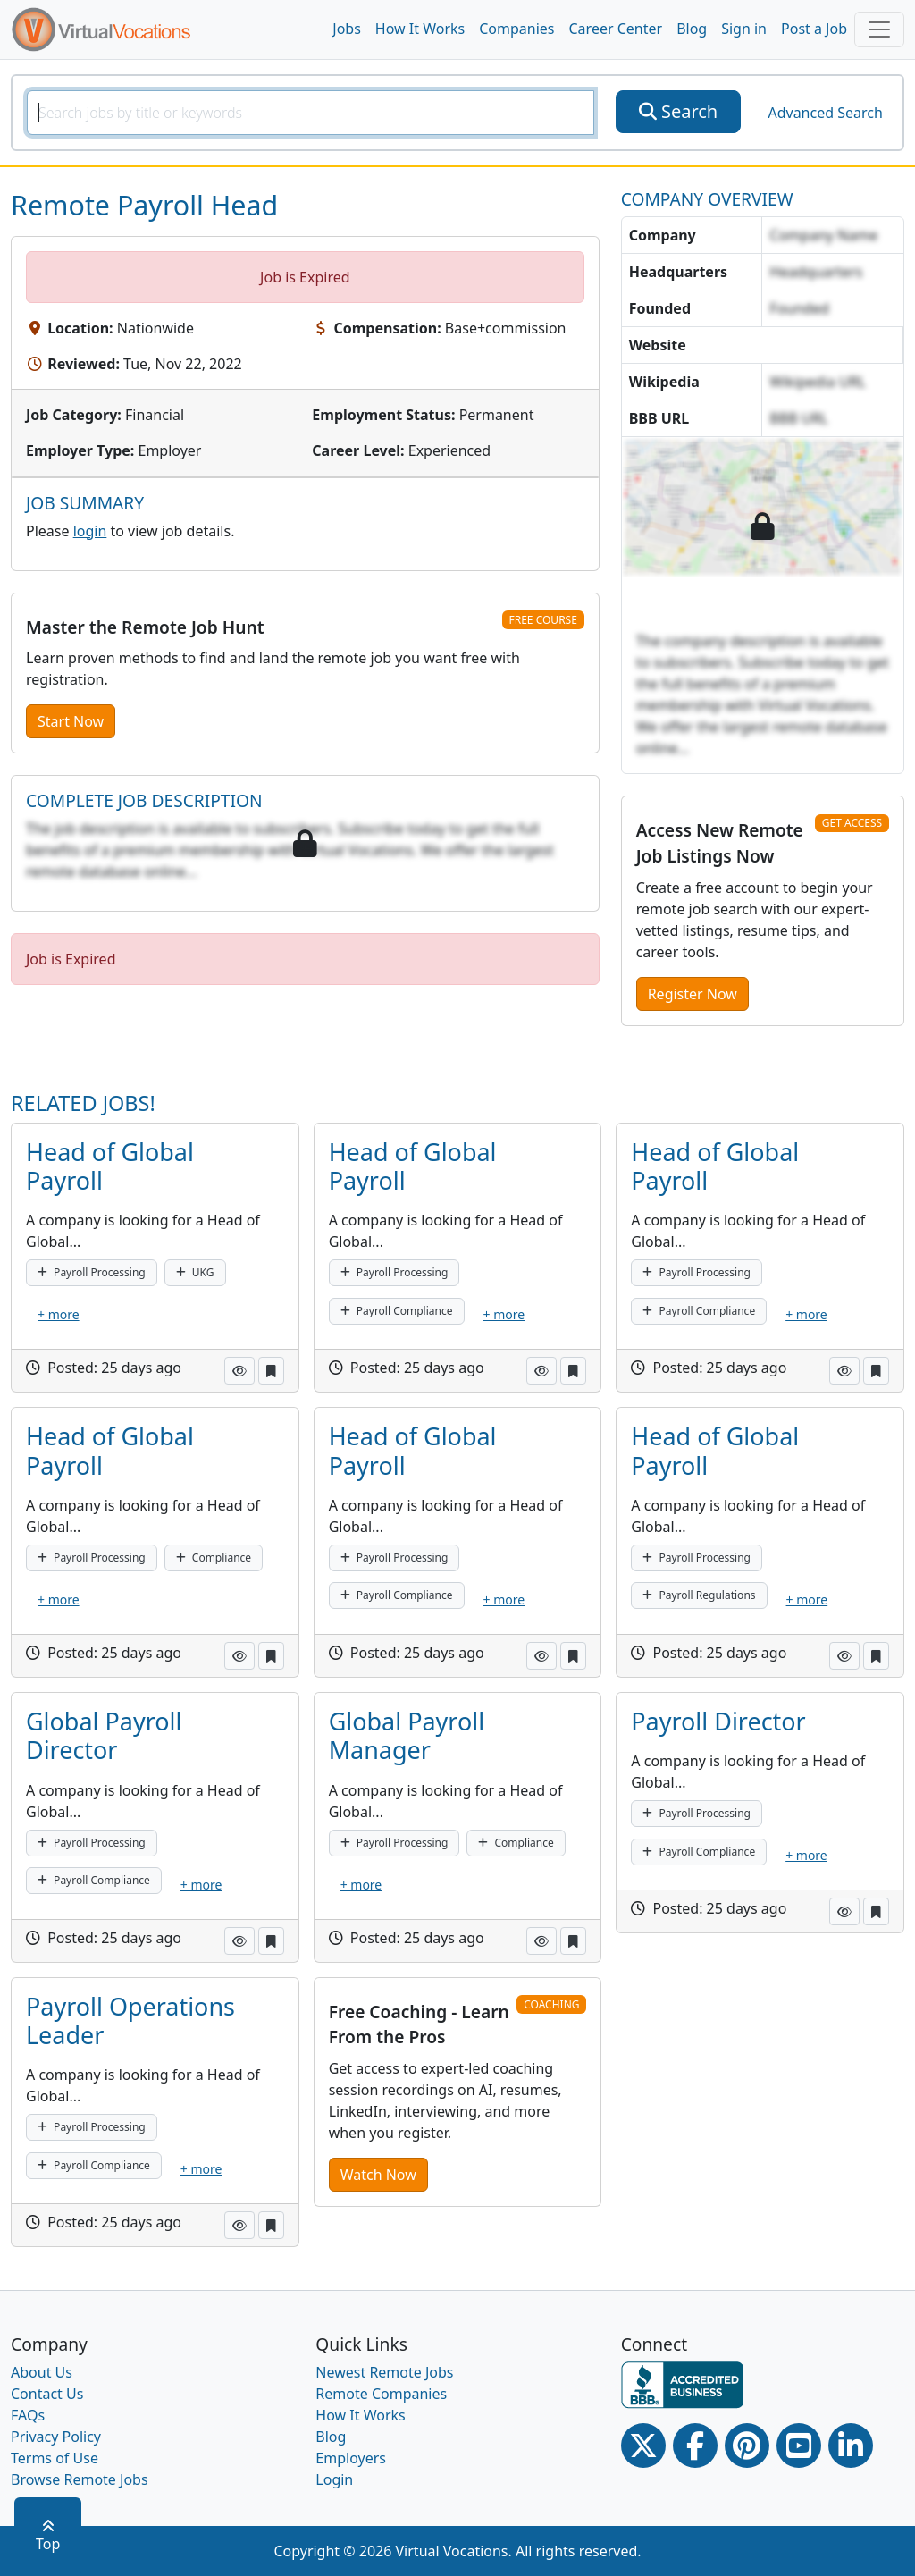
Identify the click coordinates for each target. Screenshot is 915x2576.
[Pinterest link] (747, 2445)
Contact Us (47, 2393)
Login (334, 2479)
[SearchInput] (310, 112)
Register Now (692, 994)
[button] (239, 1371)
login (90, 531)
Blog (691, 28)
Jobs (346, 28)
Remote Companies (381, 2393)
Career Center (616, 28)
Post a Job (814, 28)
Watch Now (378, 2175)
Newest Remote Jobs (384, 2372)
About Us (41, 2372)
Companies (516, 28)
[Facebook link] (695, 2445)
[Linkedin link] (850, 2445)
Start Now (71, 721)
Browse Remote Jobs (79, 2479)
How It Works (420, 28)
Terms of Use (54, 2458)
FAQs (28, 2415)
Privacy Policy (56, 2436)
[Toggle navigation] (879, 29)
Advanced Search (825, 112)
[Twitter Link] (643, 2445)
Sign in (744, 28)
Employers (350, 2458)
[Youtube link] (798, 2445)
